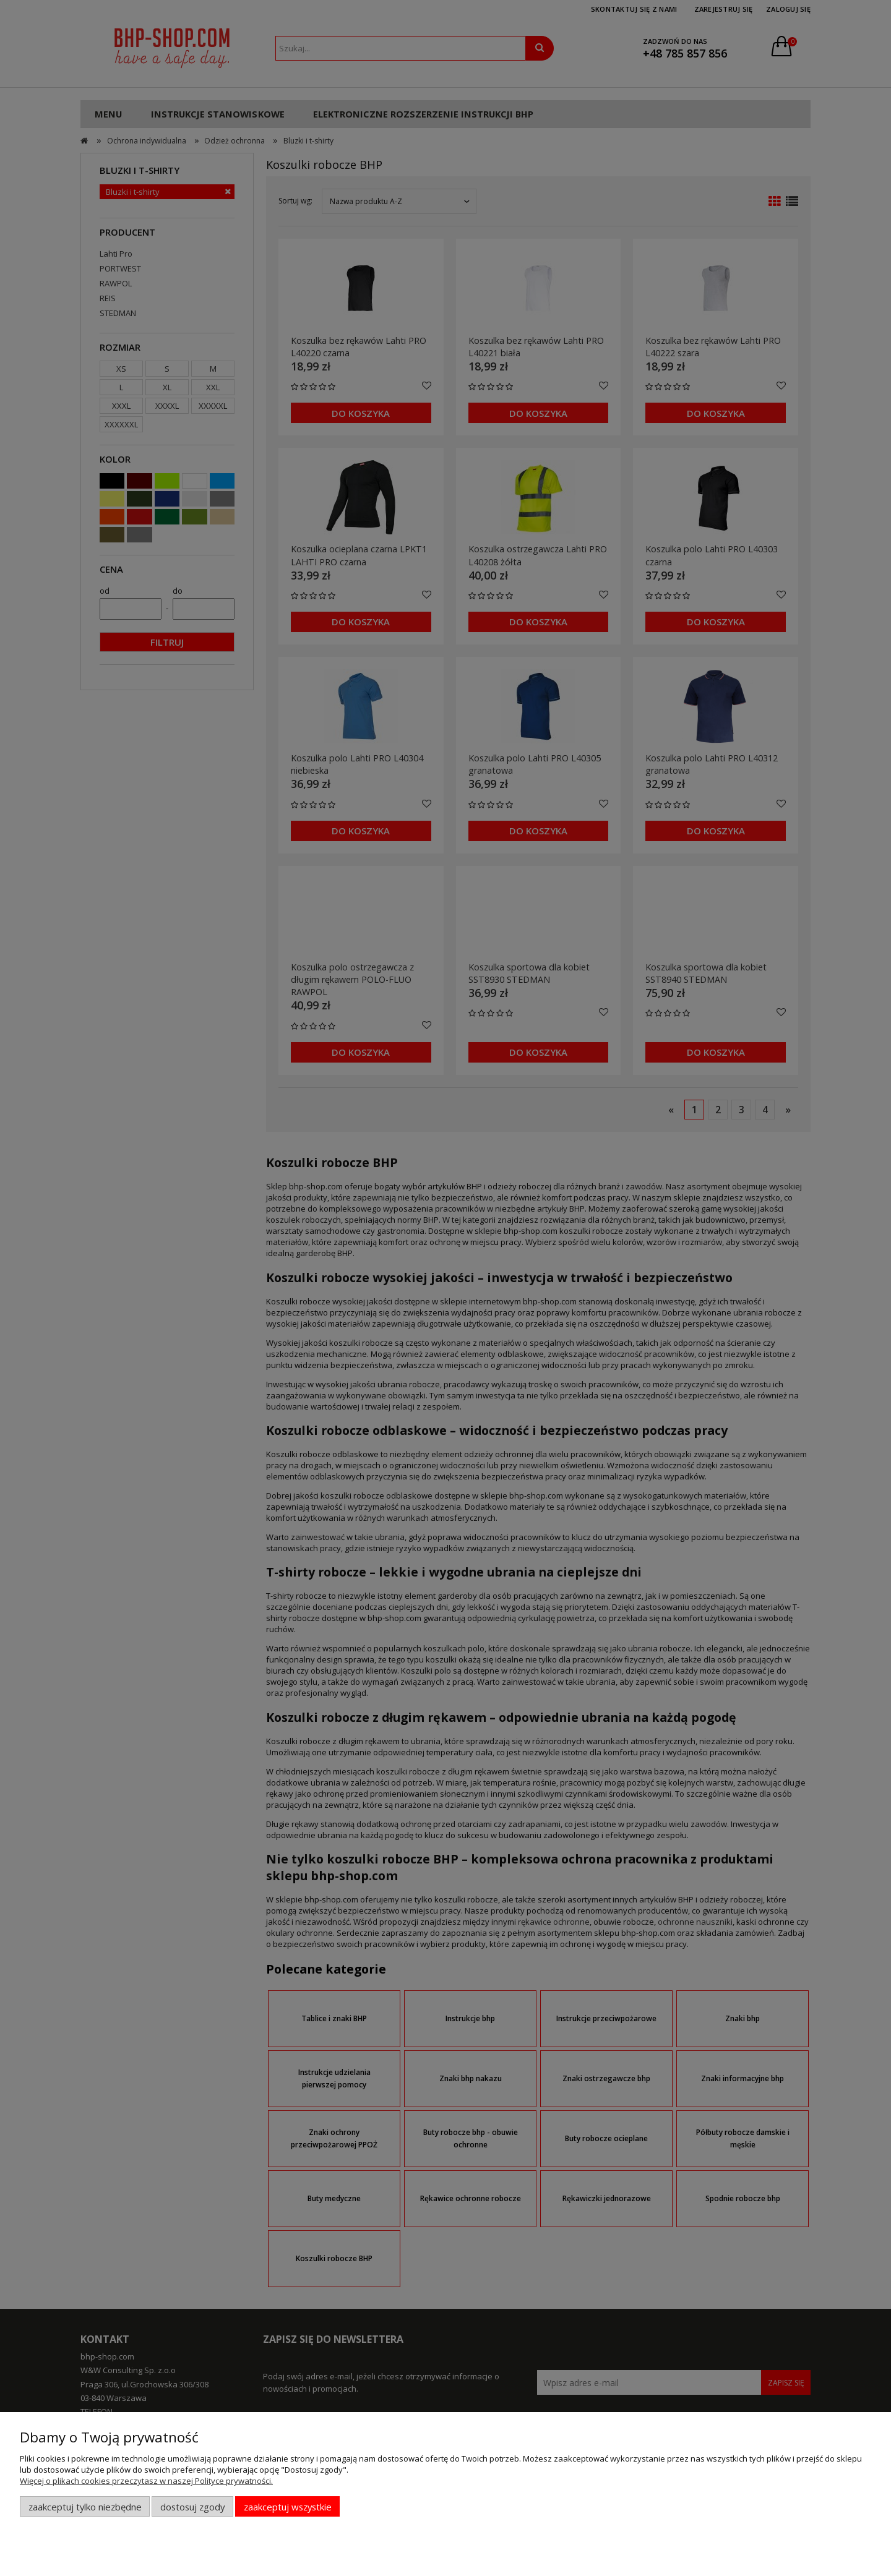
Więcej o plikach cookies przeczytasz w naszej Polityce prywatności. (146, 2480)
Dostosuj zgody (192, 2507)
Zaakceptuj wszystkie (288, 2507)
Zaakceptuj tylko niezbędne (85, 2507)
